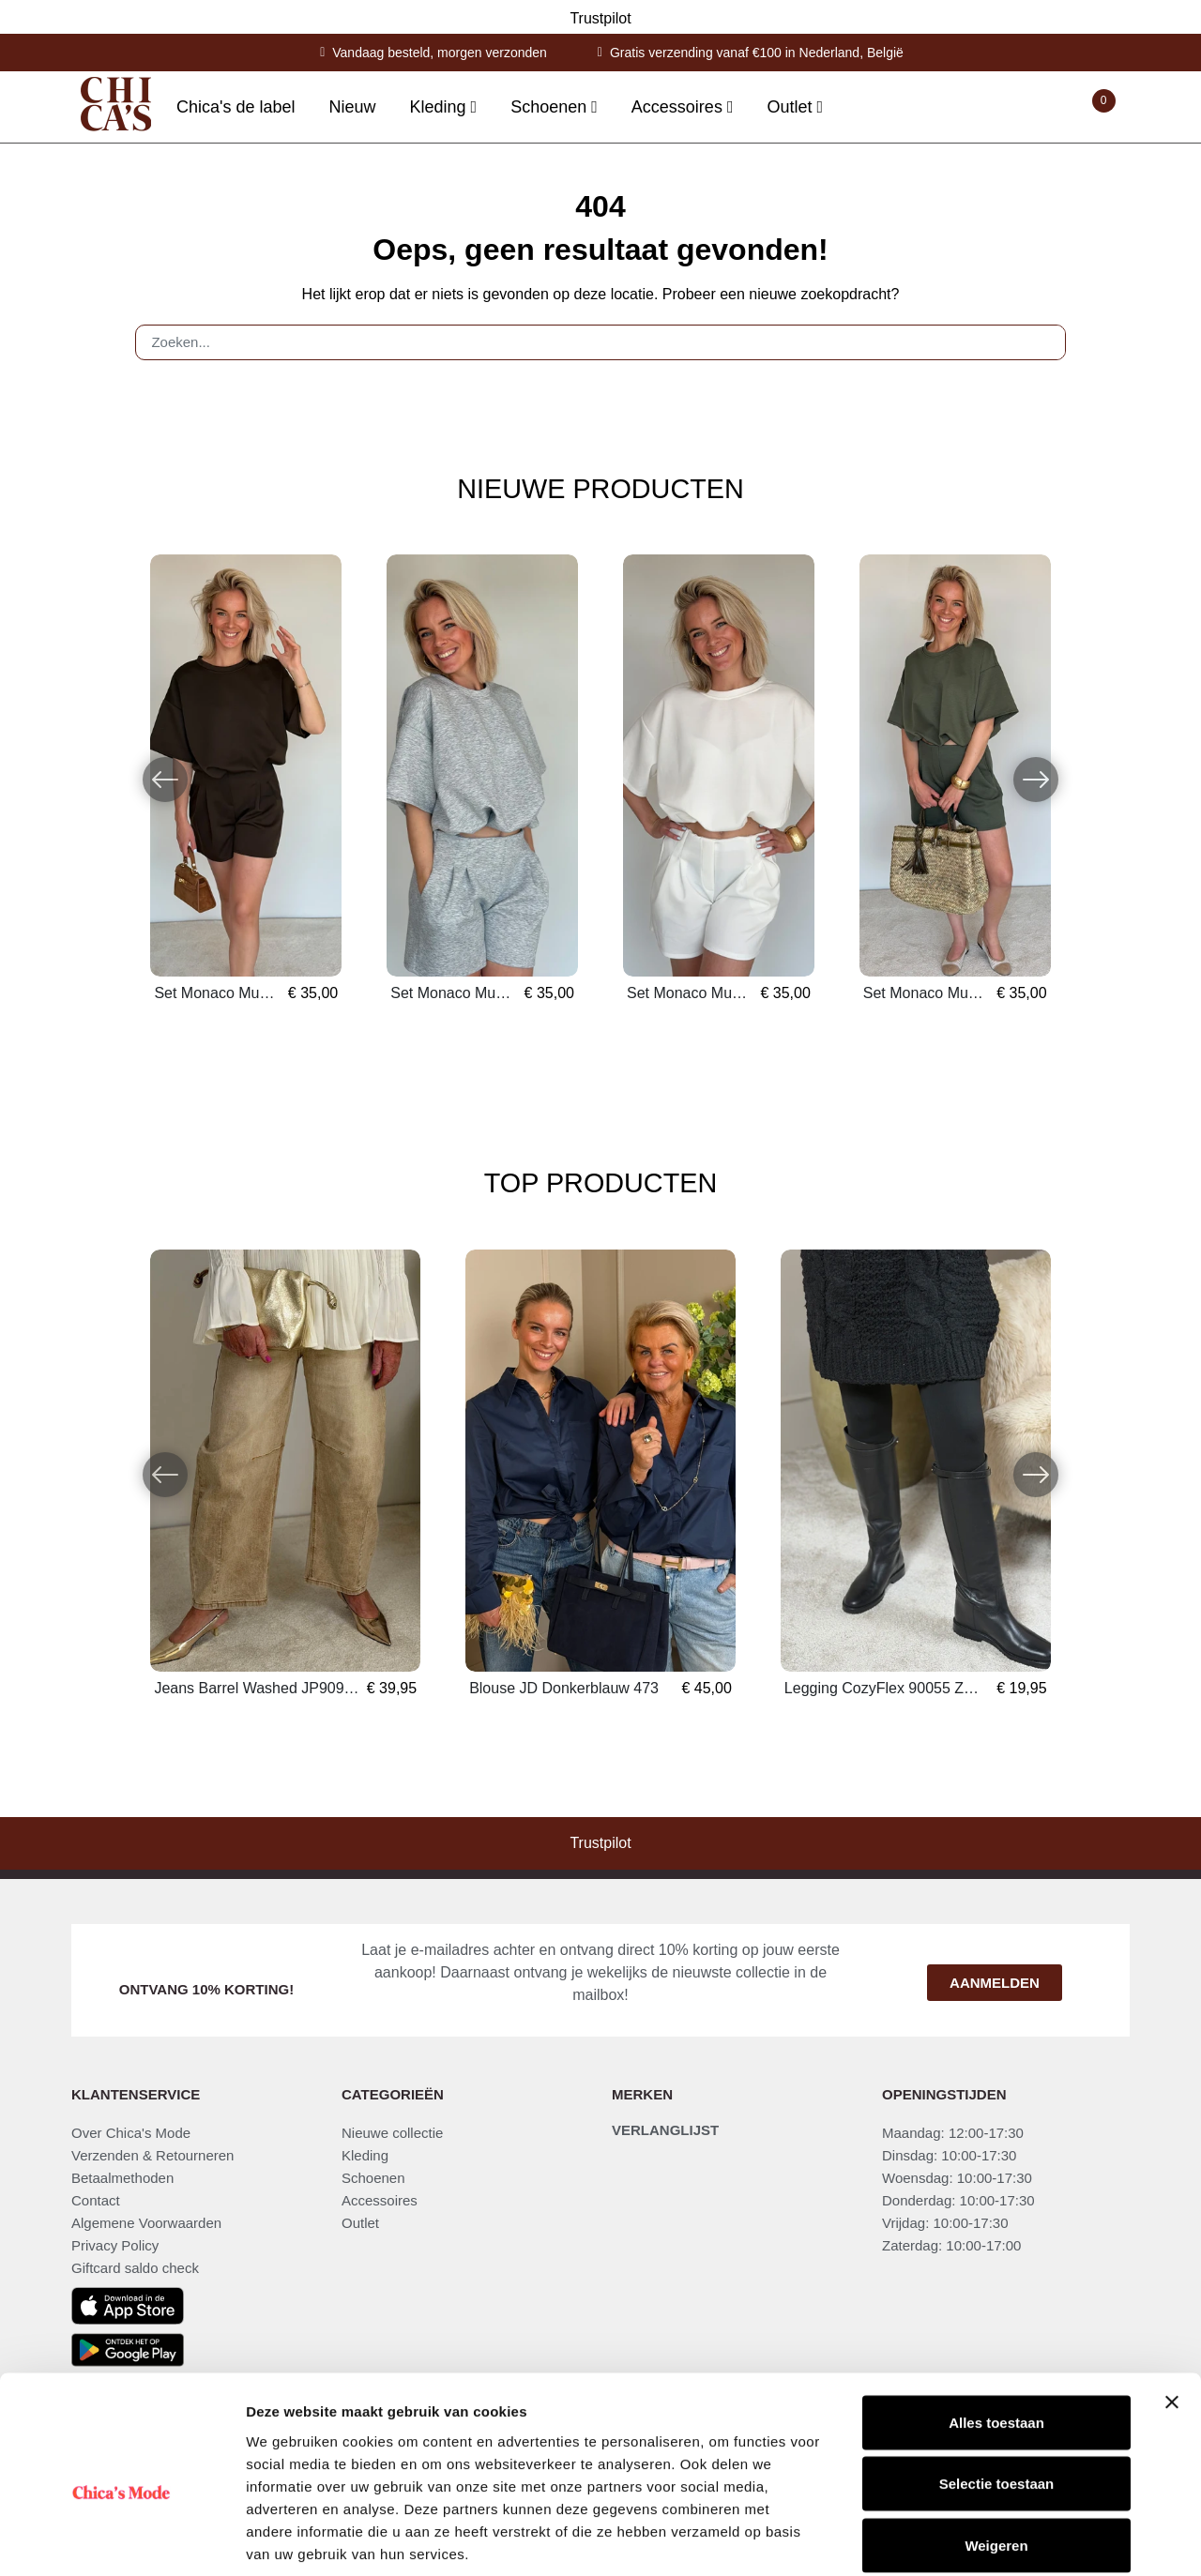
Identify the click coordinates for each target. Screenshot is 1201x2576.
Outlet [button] (791, 107)
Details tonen (1013, 2539)
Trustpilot (600, 18)
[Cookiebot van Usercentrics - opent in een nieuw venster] (121, 2539)
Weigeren (996, 2453)
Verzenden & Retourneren (152, 2155)
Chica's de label (236, 107)
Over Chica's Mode (130, 2133)
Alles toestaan (996, 2330)
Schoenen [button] (550, 107)
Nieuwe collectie (392, 2133)
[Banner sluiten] (1171, 2309)
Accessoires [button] (679, 107)
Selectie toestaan (997, 2392)
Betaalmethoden (122, 2178)
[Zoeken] (1042, 342)
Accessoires (380, 2200)
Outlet (360, 2223)
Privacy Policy (115, 2245)
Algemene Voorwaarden (146, 2223)
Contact (95, 2200)
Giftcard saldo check (135, 2268)
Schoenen (373, 2178)
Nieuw (352, 107)
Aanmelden (995, 1983)
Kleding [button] (440, 107)
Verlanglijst (665, 2130)
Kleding (365, 2155)
